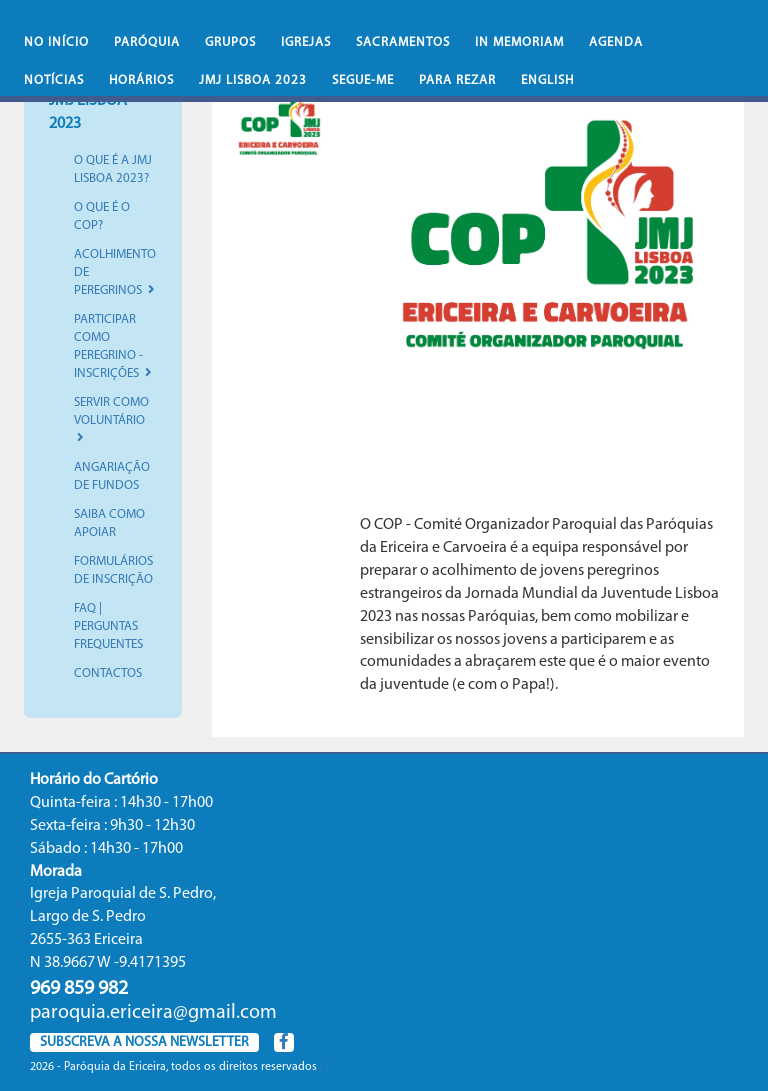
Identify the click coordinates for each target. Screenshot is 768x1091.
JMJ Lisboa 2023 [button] (253, 80)
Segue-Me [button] (363, 80)
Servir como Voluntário (111, 420)
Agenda (616, 42)
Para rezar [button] (457, 80)
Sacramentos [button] (403, 42)
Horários (141, 80)
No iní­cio (56, 42)
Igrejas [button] (306, 42)
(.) (324, 1067)
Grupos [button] (230, 42)
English (547, 80)
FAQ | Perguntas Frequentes (108, 626)
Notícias (54, 80)
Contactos (108, 673)
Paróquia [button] (147, 42)
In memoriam (519, 42)
